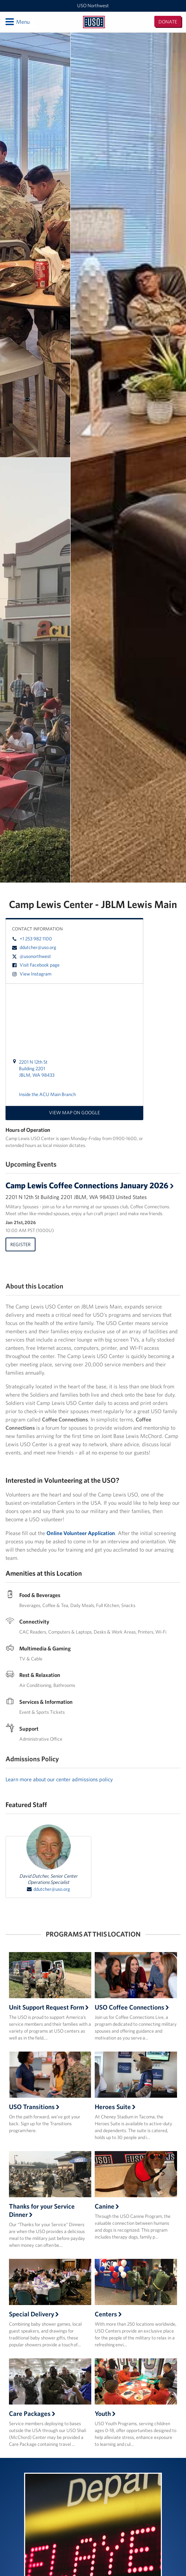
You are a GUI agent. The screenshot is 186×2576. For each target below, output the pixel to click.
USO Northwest (93, 5)
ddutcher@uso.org (34, 947)
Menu (17, 22)
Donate (167, 22)
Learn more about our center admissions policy (59, 1779)
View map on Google (74, 1112)
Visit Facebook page (36, 965)
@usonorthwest (31, 956)
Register (20, 1244)
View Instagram (31, 974)
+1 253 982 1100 (32, 939)
